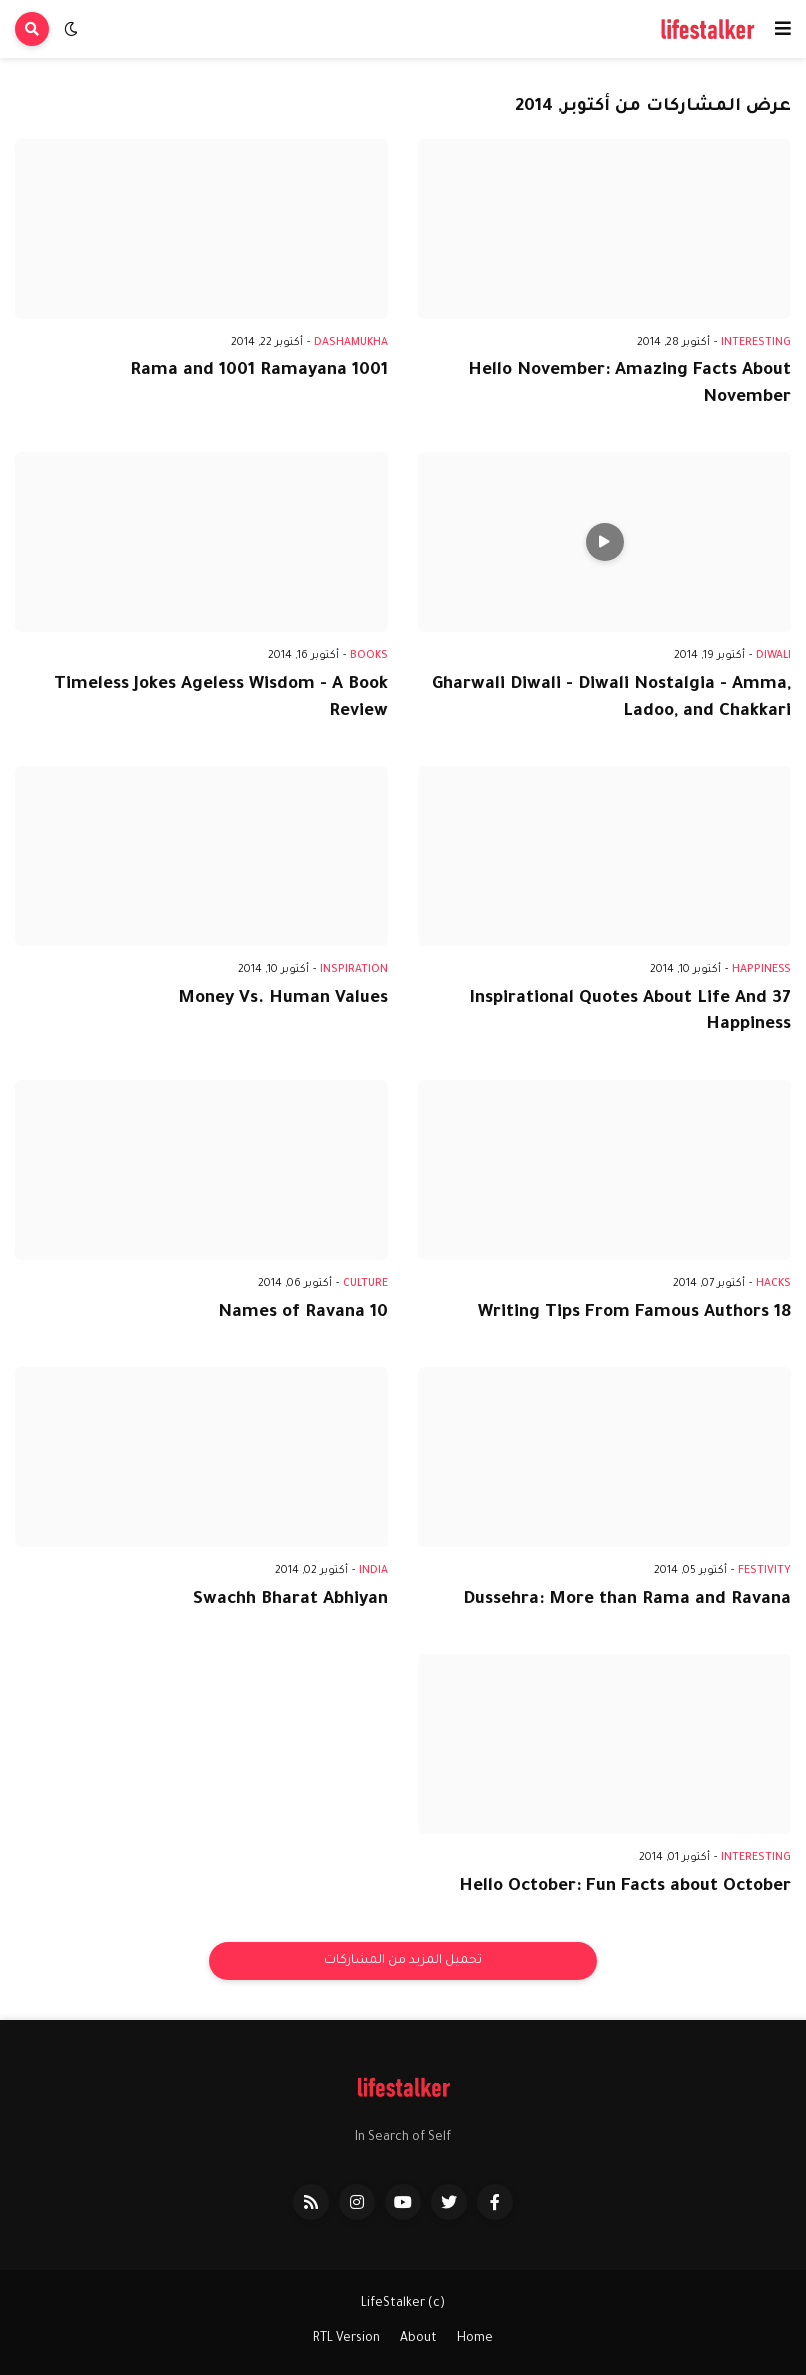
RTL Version (346, 2339)
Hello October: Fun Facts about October (625, 1887)
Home (475, 2339)
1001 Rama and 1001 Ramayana (259, 371)
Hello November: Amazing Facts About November (629, 385)
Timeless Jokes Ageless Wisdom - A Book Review (221, 699)
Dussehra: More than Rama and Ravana (627, 1600)
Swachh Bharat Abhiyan (290, 1600)
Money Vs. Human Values (283, 999)
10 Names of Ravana (303, 1313)
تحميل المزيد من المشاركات (403, 1961)
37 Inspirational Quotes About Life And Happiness (630, 1013)
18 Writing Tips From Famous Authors (634, 1313)
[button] (783, 29)
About (418, 2339)
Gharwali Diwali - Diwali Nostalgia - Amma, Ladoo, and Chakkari (611, 699)
